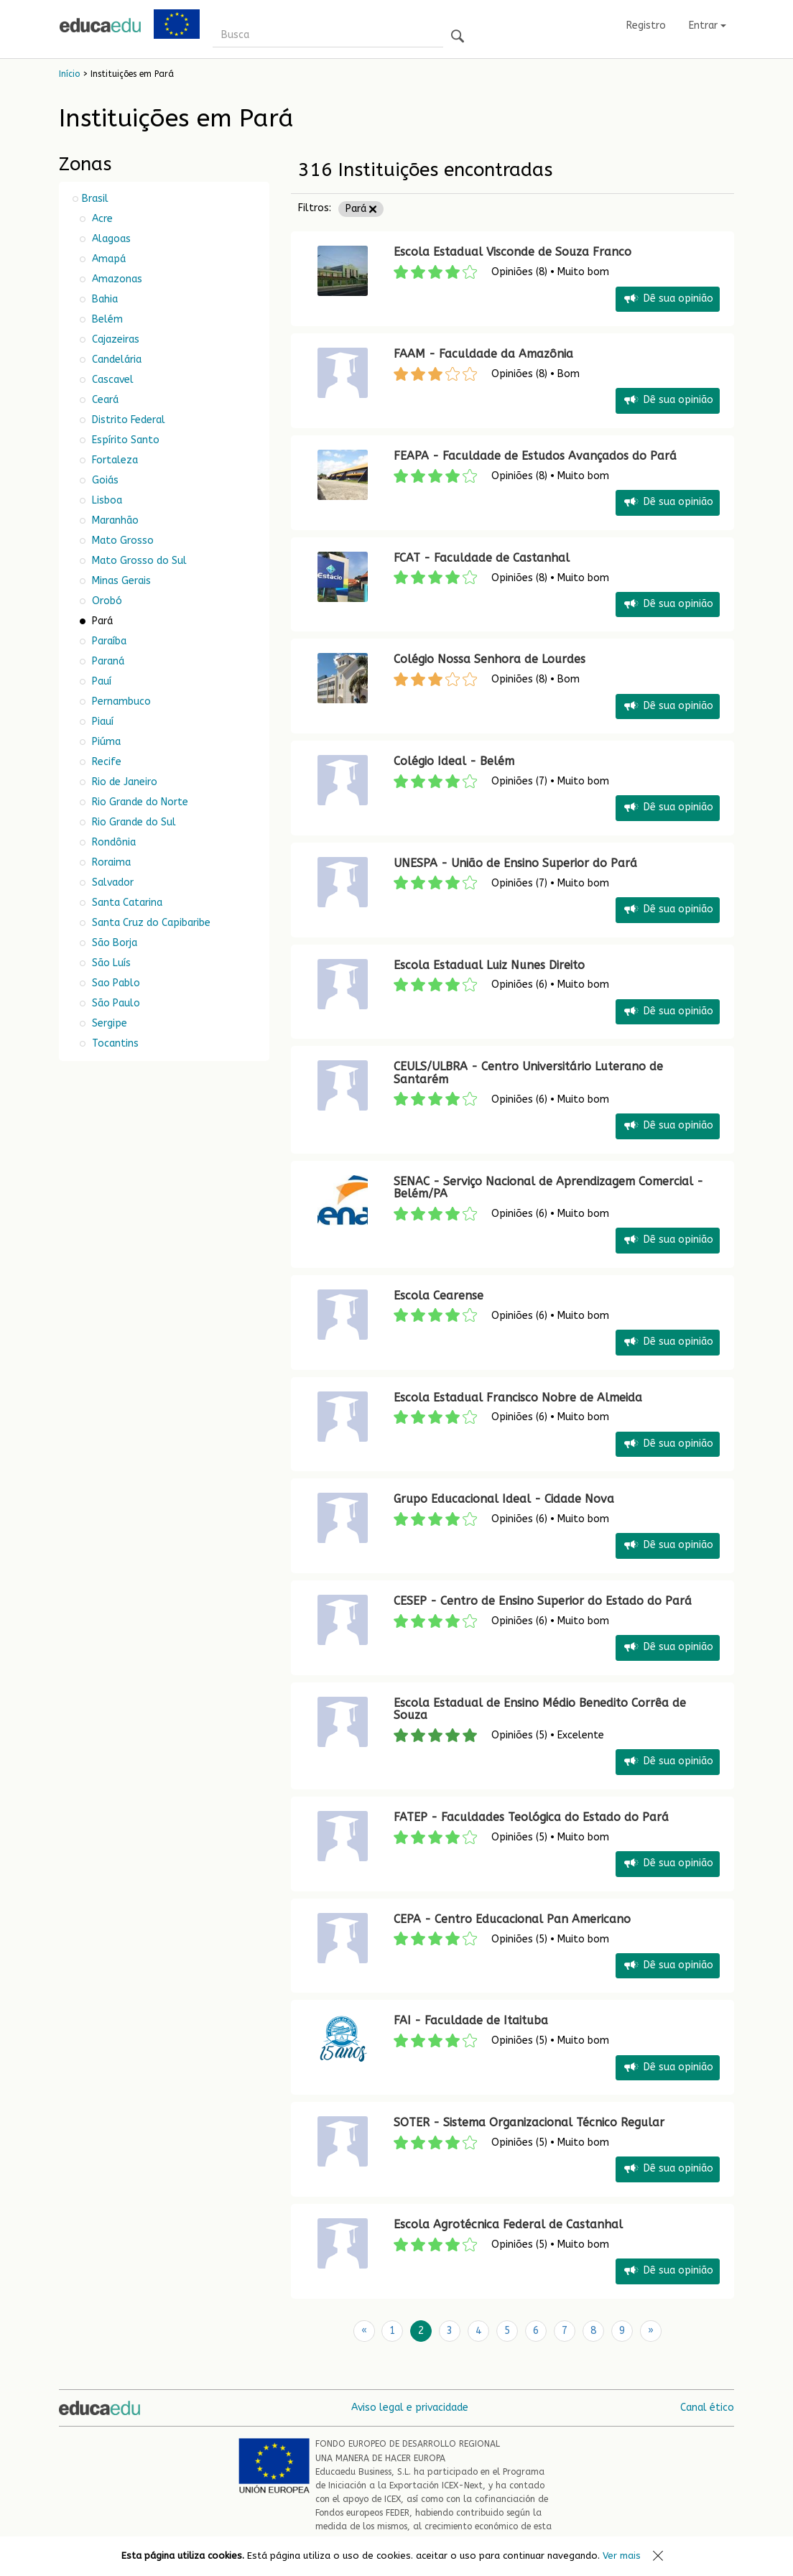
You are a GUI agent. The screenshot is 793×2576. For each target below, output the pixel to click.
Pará (361, 209)
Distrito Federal (127, 420)
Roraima (110, 862)
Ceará (104, 400)
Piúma (105, 742)
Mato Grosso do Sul (138, 561)
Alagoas (110, 239)
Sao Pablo (114, 983)
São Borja (113, 943)
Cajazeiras (114, 339)
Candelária (115, 359)
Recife (105, 762)
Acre (101, 219)
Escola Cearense (438, 1295)
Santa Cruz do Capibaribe (149, 923)
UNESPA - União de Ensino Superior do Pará (515, 863)
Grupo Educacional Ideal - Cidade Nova (504, 1499)
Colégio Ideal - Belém (454, 761)
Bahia (103, 299)
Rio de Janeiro (123, 782)
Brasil (95, 199)
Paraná (106, 661)
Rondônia (112, 842)
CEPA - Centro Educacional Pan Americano (512, 1919)
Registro (646, 25)
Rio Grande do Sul (132, 822)
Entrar (707, 25)
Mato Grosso (121, 540)
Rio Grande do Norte (138, 802)
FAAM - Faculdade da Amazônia (483, 354)
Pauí (100, 681)
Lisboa (105, 500)
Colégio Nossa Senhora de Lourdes (489, 659)
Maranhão (114, 520)
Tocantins (114, 1043)
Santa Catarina (125, 902)
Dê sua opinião (667, 299)
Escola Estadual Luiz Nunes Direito (489, 965)
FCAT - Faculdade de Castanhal (482, 558)
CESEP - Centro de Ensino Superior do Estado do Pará (543, 1601)
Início (69, 74)
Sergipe (108, 1023)
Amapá (107, 259)
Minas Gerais (120, 581)
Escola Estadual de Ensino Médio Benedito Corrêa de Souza (540, 1709)
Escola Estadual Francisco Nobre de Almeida (518, 1397)
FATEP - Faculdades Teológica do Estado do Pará (531, 1817)
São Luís (110, 963)
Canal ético (707, 2407)
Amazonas (115, 279)
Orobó (105, 601)
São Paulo (114, 1003)
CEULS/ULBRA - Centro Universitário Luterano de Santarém (528, 1073)
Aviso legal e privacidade (409, 2407)
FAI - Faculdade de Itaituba (471, 2020)
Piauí (101, 721)
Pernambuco (120, 701)
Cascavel (111, 380)
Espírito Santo (124, 440)
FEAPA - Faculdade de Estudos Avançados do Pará (535, 456)
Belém (106, 319)
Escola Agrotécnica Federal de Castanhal (508, 2224)
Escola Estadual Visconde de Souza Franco (512, 252)
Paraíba (107, 641)
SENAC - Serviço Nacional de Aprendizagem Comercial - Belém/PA (548, 1188)
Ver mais (622, 2555)
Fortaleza (113, 460)
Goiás (104, 480)
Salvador (111, 882)
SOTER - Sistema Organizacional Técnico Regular (529, 2122)
